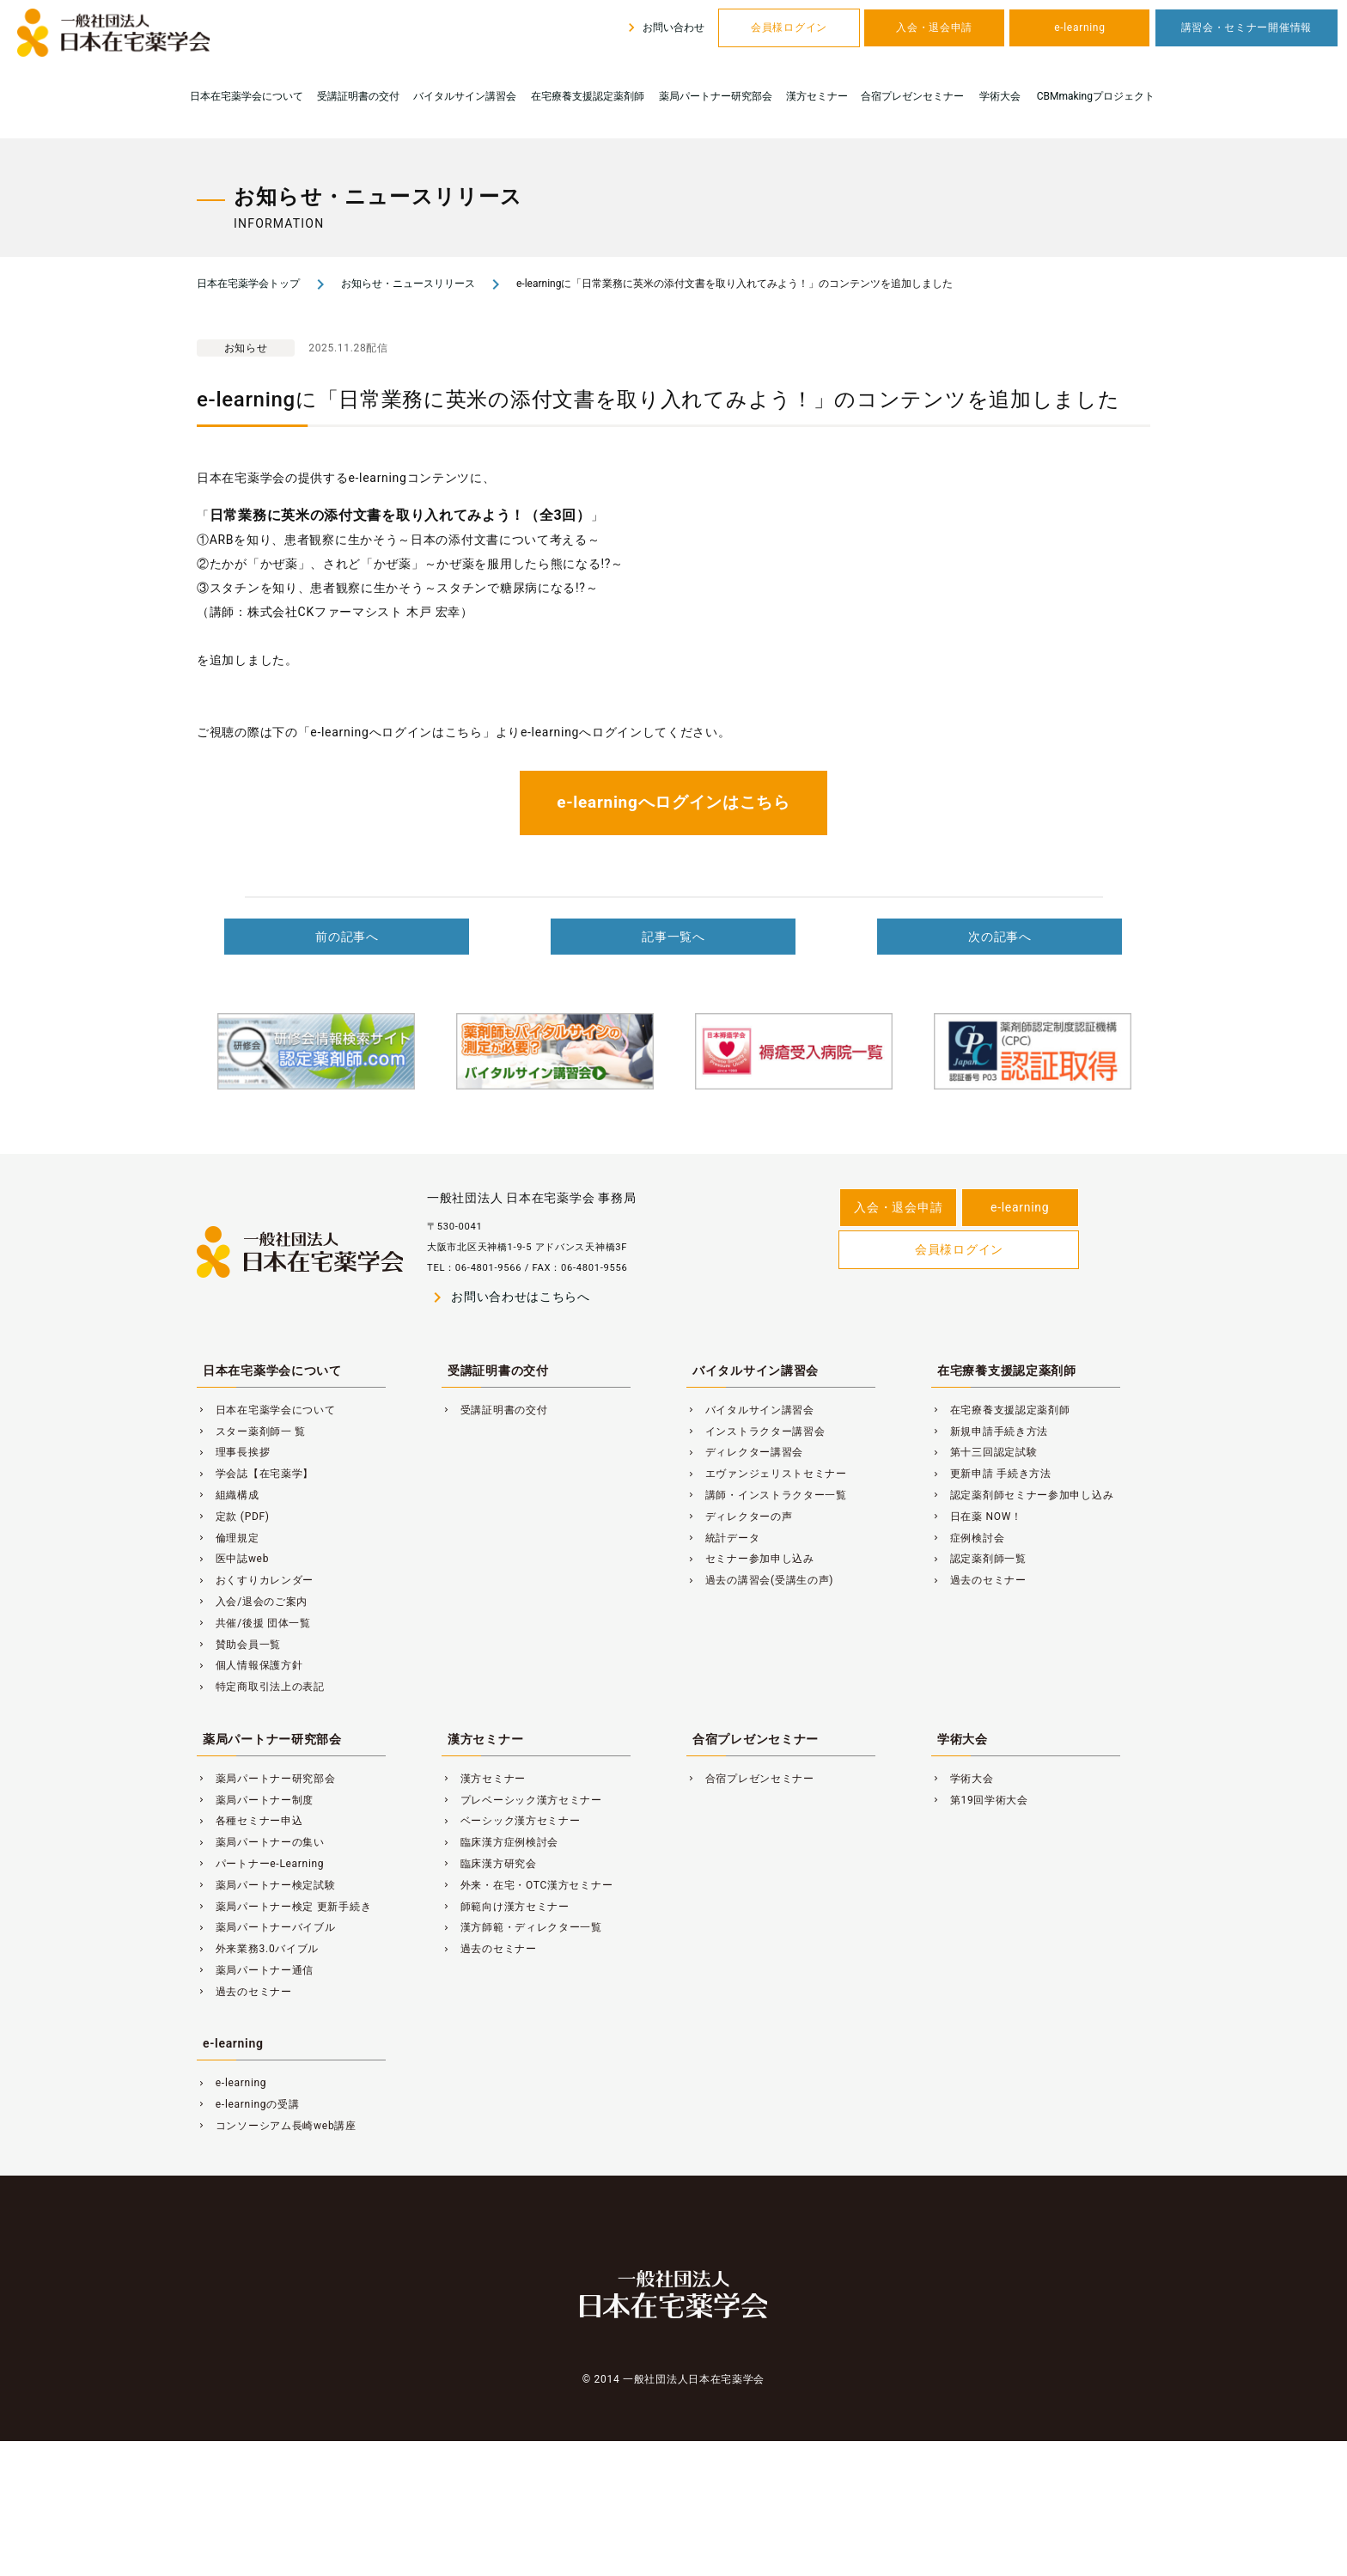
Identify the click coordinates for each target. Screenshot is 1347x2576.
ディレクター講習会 (744, 1452)
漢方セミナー (817, 96)
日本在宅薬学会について (246, 96)
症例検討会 (967, 1538)
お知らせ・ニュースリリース (408, 284)
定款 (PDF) (233, 1517)
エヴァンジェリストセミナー (766, 1474)
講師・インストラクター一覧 (766, 1495)
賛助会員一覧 (239, 1645)
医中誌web (233, 1559)
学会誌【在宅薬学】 (255, 1474)
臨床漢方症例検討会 (500, 1842)
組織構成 (228, 1495)
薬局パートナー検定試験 (266, 1885)
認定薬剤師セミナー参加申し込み (1022, 1495)
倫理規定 (228, 1538)
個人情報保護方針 (249, 1665)
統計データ (722, 1538)
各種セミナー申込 (249, 1821)
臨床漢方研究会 (489, 1864)
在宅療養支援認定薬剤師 (587, 96)
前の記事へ (347, 936)
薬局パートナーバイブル (266, 1927)
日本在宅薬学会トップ (248, 284)
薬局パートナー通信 (255, 1970)
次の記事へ (1000, 936)
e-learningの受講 (248, 2104)
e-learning (1079, 27)
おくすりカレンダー (255, 1580)
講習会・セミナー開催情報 (1246, 27)
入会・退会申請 (934, 27)
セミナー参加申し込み (750, 1559)
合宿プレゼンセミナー (912, 96)
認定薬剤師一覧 (979, 1559)
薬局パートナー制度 (255, 1800)
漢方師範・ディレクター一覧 (522, 1927)
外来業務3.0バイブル (258, 1949)
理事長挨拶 (233, 1452)
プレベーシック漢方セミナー (522, 1800)
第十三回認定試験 (984, 1452)
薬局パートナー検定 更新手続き (284, 1907)
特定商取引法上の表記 (261, 1687)
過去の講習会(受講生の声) (759, 1580)
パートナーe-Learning (260, 1864)
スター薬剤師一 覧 (251, 1431)
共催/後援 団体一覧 (254, 1623)
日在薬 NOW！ (976, 1517)
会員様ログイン (789, 27)
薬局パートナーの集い (261, 1842)
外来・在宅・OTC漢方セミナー (527, 1885)
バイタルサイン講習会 (464, 96)
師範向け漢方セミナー (506, 1907)
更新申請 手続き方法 (991, 1474)
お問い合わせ (663, 27)
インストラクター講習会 (756, 1431)
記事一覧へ (673, 936)
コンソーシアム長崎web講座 (277, 2126)
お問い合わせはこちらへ (508, 1297)
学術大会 (1000, 96)
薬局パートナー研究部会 (715, 96)
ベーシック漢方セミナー (511, 1821)
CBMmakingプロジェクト (1096, 96)
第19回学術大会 (979, 1800)
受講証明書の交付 (358, 96)
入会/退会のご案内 (252, 1602)
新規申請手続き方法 (989, 1431)
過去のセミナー (979, 1580)
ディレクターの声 (739, 1517)
